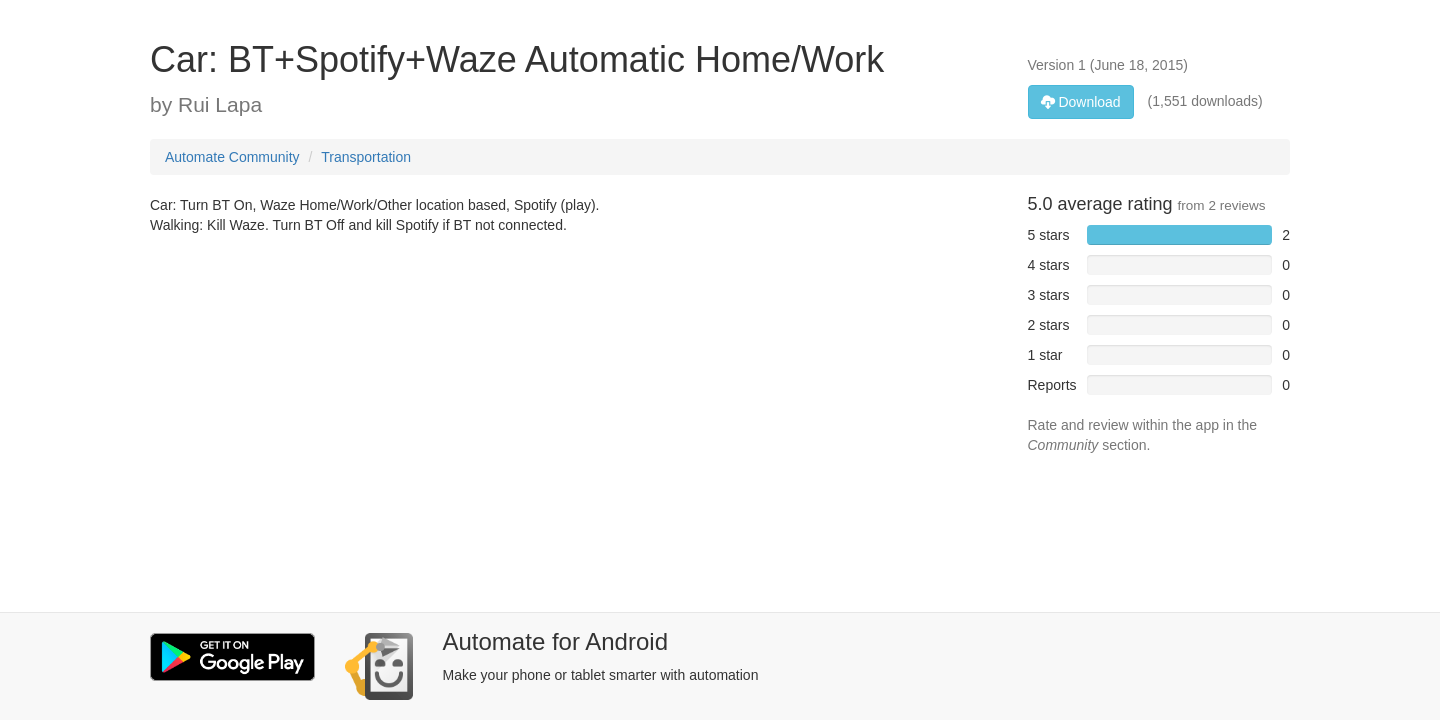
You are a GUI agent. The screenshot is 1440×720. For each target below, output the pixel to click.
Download (1081, 102)
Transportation (366, 157)
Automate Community (232, 157)
